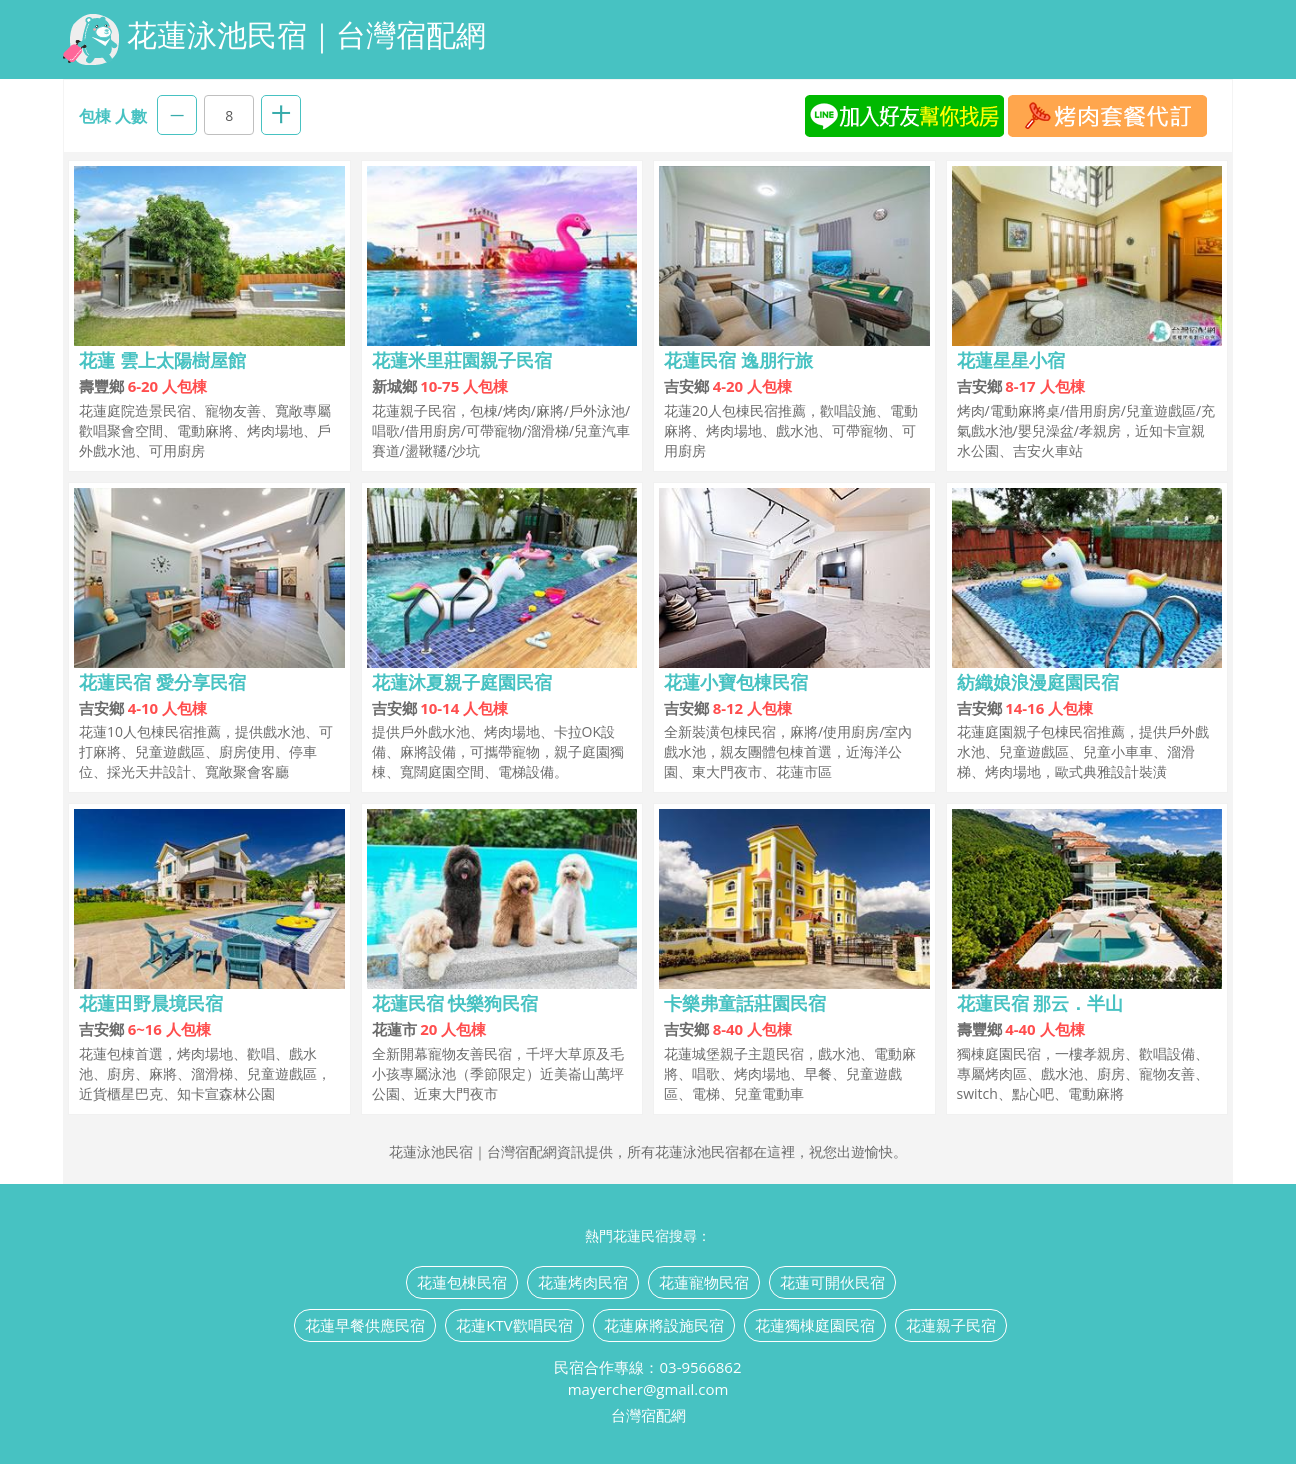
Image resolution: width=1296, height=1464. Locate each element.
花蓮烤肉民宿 (583, 1282)
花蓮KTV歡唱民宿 (514, 1325)
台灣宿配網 (648, 1415)
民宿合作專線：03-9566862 (647, 1367)
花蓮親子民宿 (951, 1325)
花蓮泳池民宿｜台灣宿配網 (274, 39)
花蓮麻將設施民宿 (664, 1325)
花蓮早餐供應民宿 (365, 1325)
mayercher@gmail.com (648, 1389)
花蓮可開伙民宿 (832, 1282)
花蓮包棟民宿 (462, 1282)
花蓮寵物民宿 (704, 1282)
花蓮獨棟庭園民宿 (815, 1325)
